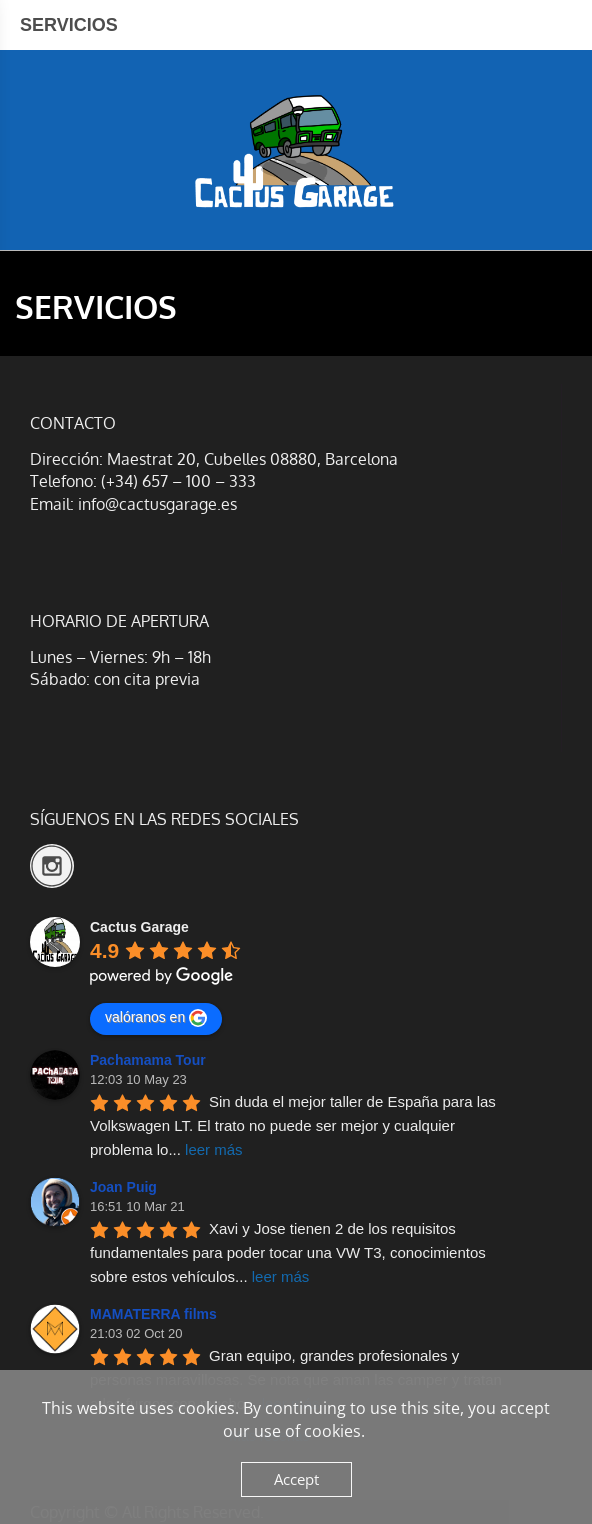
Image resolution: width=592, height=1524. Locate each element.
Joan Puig (123, 1187)
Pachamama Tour (148, 1060)
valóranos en (156, 1018)
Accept (296, 1479)
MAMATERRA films (153, 1314)
